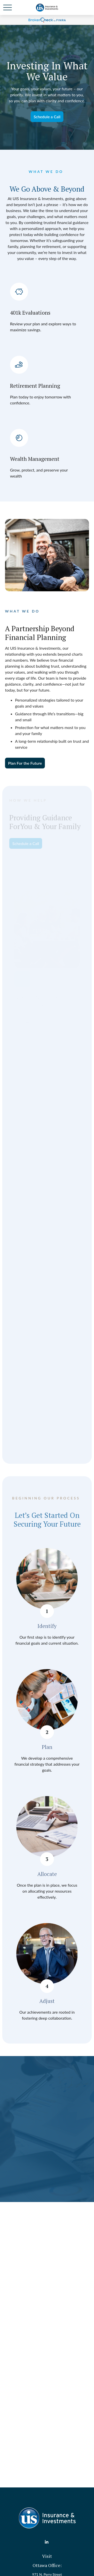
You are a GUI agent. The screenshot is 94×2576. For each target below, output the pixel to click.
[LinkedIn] (46, 2542)
